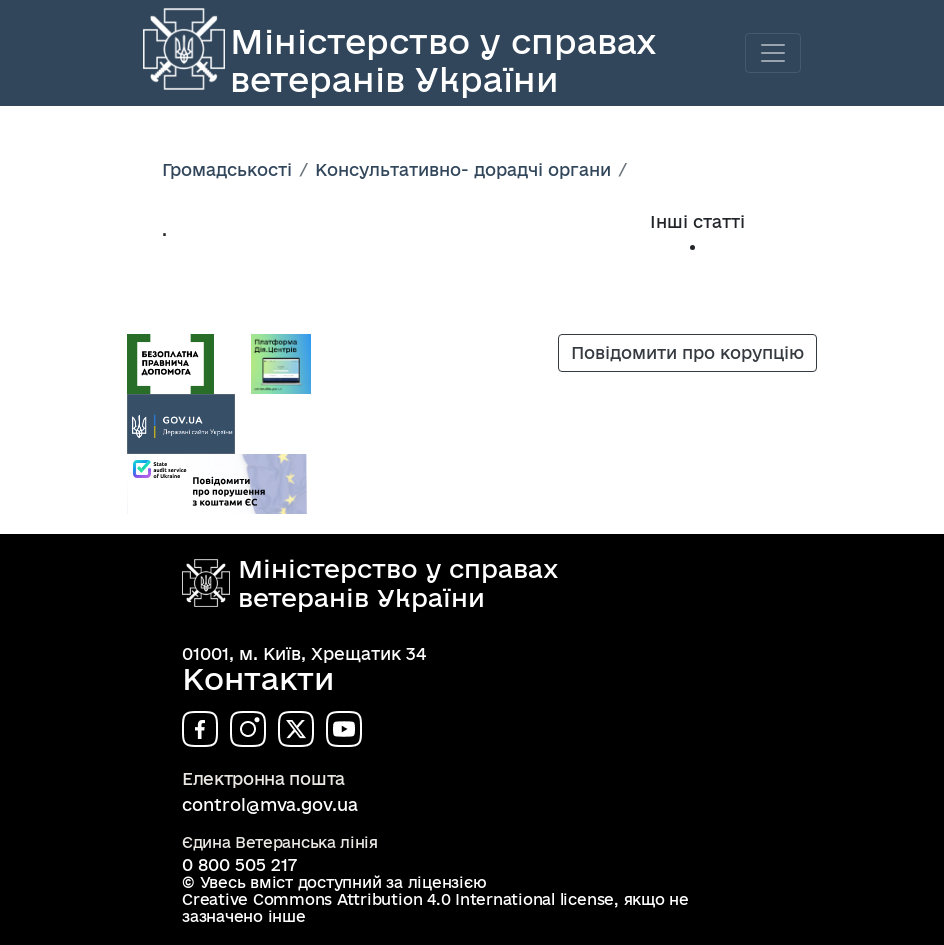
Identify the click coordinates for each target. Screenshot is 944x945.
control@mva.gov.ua (270, 804)
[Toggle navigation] (773, 53)
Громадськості (227, 169)
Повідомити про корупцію (687, 352)
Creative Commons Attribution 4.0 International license (398, 899)
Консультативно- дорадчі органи (463, 169)
